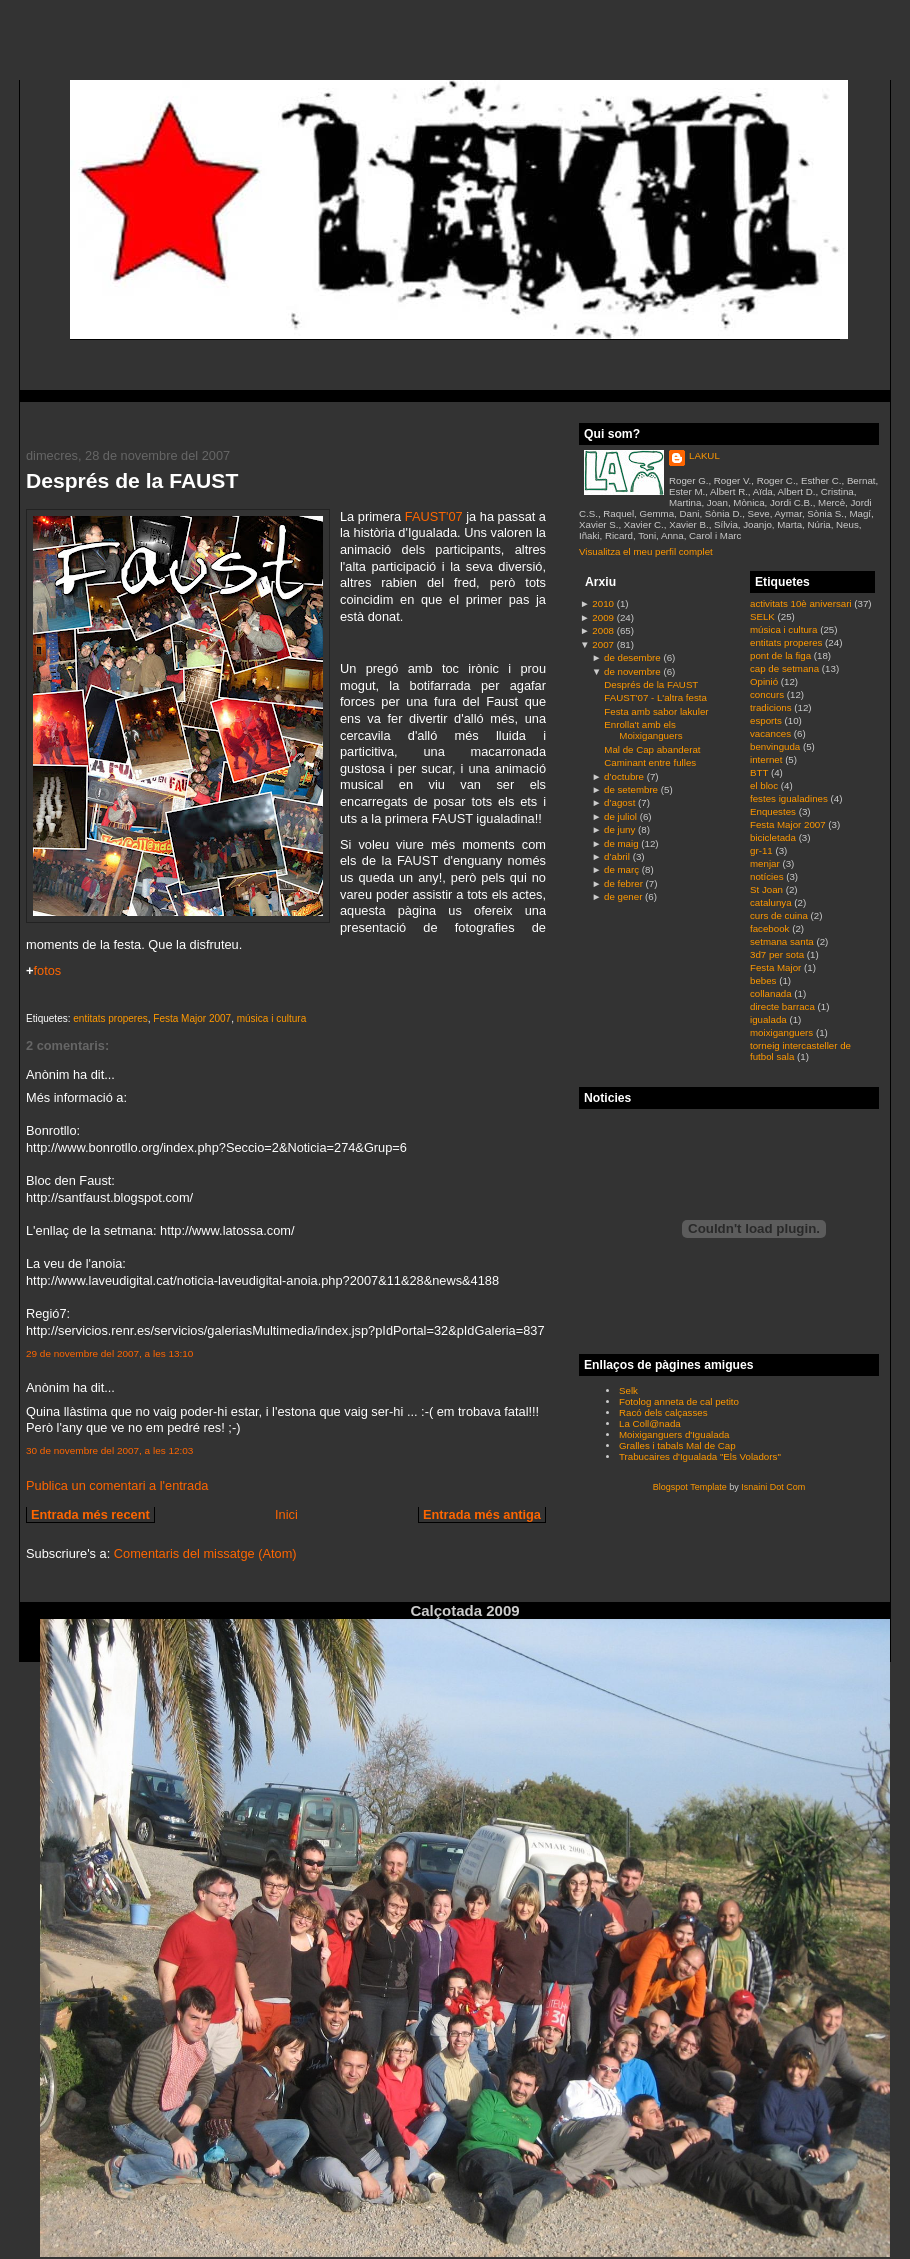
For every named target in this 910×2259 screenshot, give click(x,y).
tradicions (772, 707)
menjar (766, 863)
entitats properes (110, 1018)
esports (767, 720)
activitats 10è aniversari (802, 603)
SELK (764, 616)
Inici (286, 1514)
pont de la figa (782, 655)
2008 (603, 630)
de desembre (632, 657)
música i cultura (271, 1018)
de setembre (631, 789)
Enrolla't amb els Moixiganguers (643, 730)
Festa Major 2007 (192, 1018)
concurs (768, 694)
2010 (603, 603)
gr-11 (762, 850)
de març (621, 869)
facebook (771, 928)
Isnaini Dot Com (773, 1487)
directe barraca (784, 1006)
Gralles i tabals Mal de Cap (677, 1445)
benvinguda (776, 746)
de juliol (620, 816)
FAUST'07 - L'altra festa (655, 697)
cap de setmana (786, 668)
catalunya (772, 902)
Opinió (765, 681)
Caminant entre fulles (650, 762)
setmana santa (783, 941)
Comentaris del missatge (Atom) (205, 1553)
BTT (760, 772)
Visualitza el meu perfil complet (646, 551)
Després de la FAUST (132, 480)
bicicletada (774, 837)
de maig (621, 843)
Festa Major (777, 967)
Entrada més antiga (482, 1514)
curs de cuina (780, 915)
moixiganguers (783, 1032)
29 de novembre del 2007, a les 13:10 (109, 1353)
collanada (772, 993)
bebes (764, 980)
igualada (769, 1019)
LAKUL (704, 455)
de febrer (623, 883)
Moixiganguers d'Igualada (674, 1434)
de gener (623, 896)
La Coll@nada (650, 1423)
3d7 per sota (778, 954)
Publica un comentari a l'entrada (117, 1485)
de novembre (632, 671)
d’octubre (624, 776)
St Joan (768, 889)
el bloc (765, 785)
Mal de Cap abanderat (652, 749)
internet (767, 759)
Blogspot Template (690, 1487)
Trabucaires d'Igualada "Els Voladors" (700, 1456)
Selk (628, 1390)
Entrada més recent (90, 1514)
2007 (603, 644)
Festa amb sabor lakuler (656, 711)
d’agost (619, 802)
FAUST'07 (434, 516)
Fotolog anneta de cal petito (679, 1401)
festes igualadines (790, 798)
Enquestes (774, 811)
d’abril (617, 856)
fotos (47, 970)
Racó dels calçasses (663, 1412)
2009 (603, 617)
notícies (768, 876)
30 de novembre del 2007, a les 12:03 (109, 1450)
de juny (619, 829)
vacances (772, 733)
